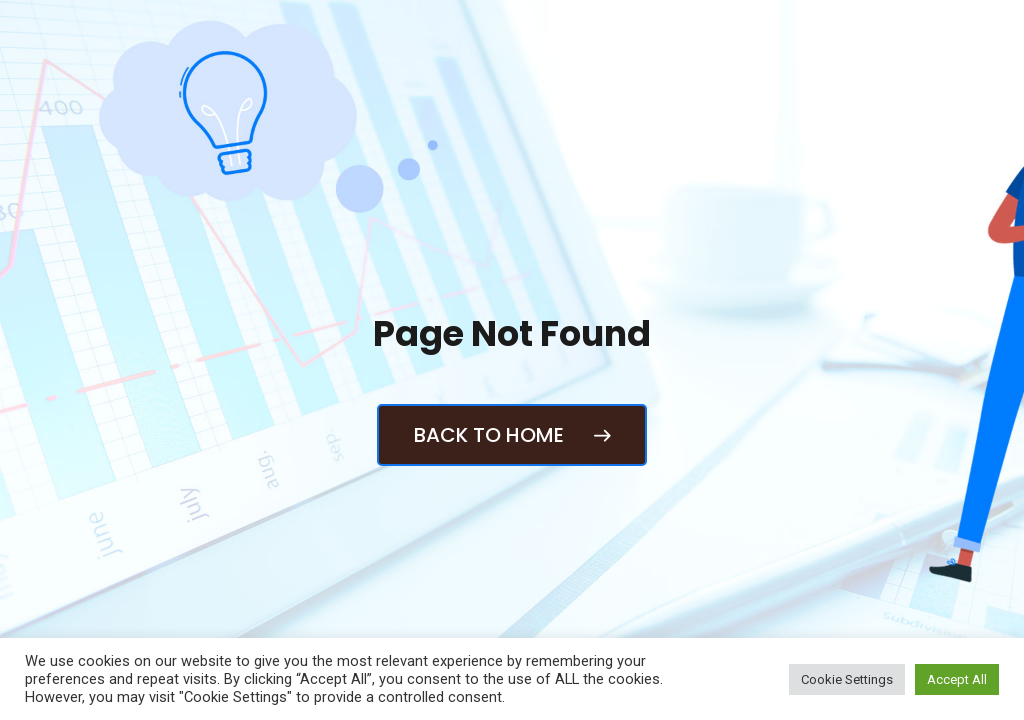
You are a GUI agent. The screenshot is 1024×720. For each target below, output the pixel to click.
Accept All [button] (957, 679)
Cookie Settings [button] (847, 679)
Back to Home (512, 435)
